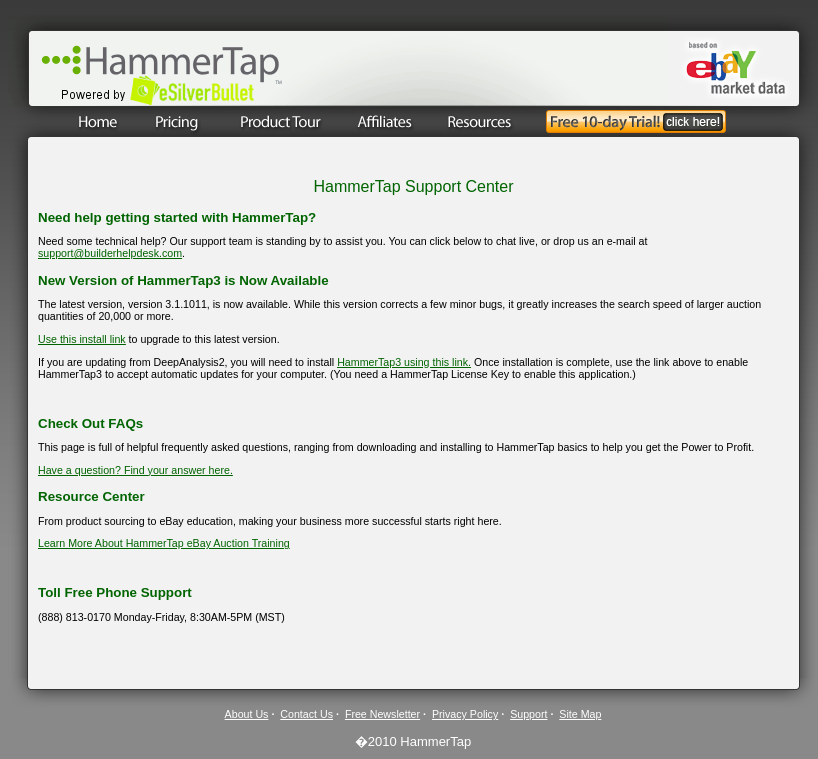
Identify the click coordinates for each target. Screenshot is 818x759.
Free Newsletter (382, 714)
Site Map (580, 714)
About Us (247, 714)
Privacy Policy (465, 714)
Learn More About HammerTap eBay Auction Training (164, 543)
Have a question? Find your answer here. (135, 470)
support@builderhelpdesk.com (110, 253)
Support (528, 714)
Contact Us (306, 714)
